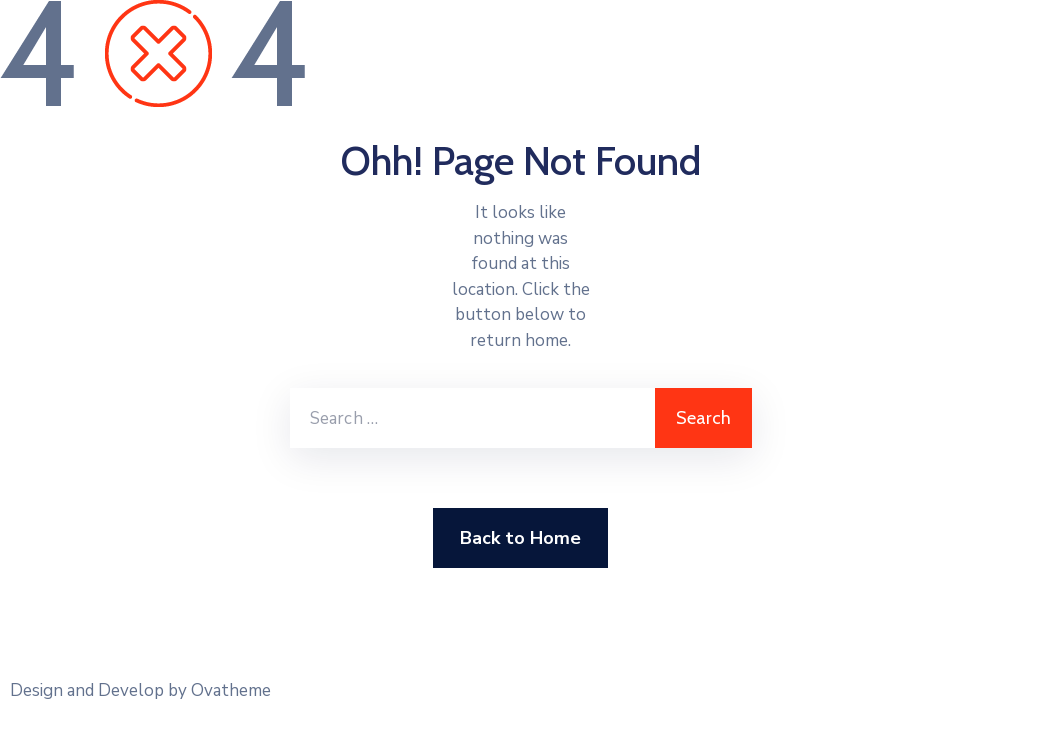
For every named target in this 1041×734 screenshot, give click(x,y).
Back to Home (520, 538)
